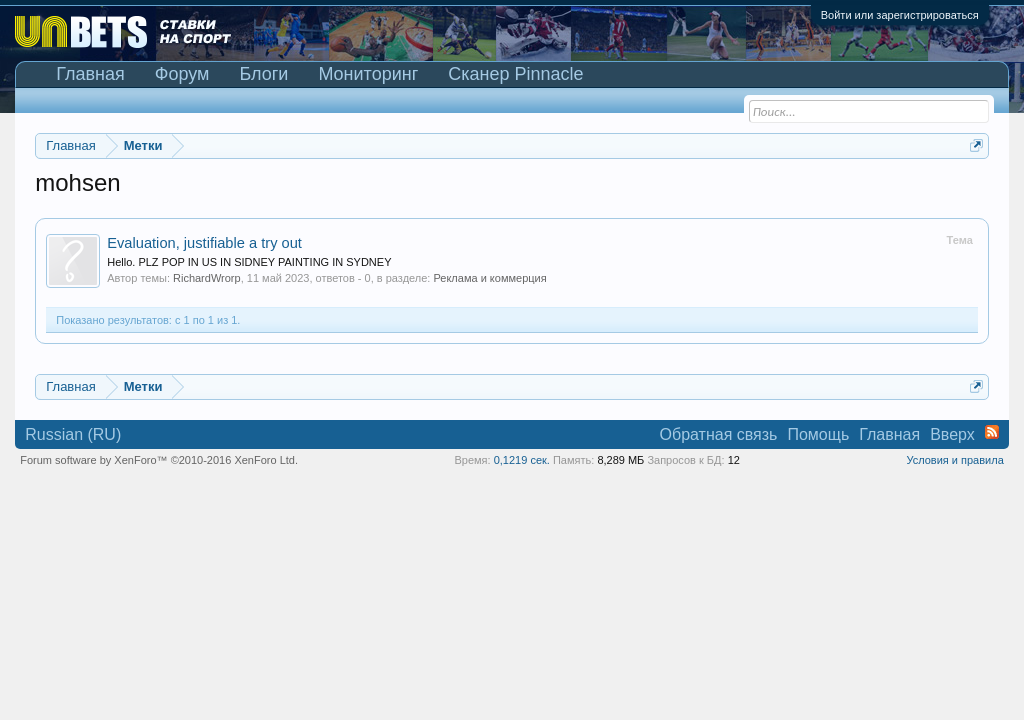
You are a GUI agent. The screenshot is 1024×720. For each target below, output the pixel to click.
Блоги (263, 74)
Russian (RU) (73, 434)
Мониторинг (368, 74)
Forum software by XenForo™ (159, 460)
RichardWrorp (207, 278)
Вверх (952, 434)
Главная (90, 74)
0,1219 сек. (522, 460)
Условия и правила (954, 460)
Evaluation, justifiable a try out (204, 243)
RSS (992, 432)
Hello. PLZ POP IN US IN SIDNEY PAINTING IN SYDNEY (249, 262)
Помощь (818, 434)
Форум (182, 74)
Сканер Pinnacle (515, 74)
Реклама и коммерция (489, 278)
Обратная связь (719, 434)
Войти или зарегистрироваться (900, 15)
